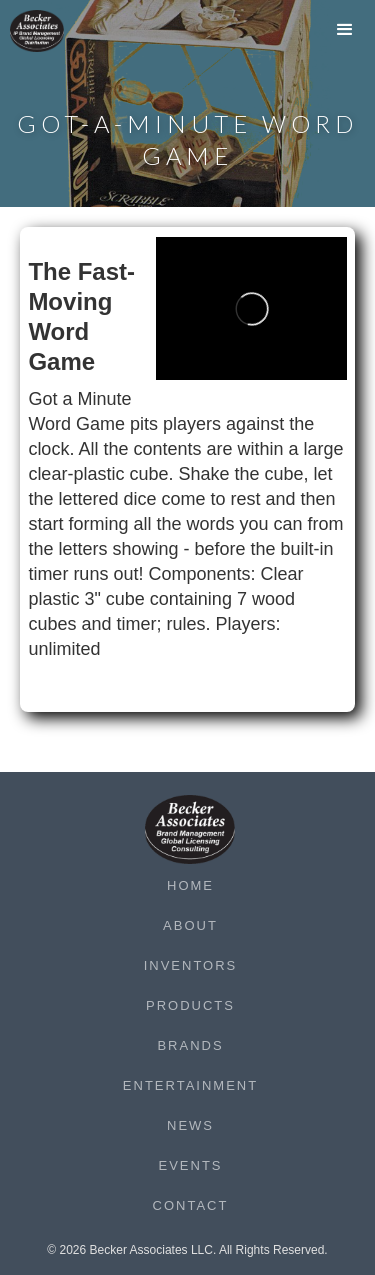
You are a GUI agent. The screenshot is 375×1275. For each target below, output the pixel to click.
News (190, 1125)
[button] (345, 35)
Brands (190, 1045)
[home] (50, 31)
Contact (191, 1205)
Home (190, 885)
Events (190, 1165)
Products (190, 1005)
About (190, 925)
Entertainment (190, 1085)
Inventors (191, 965)
